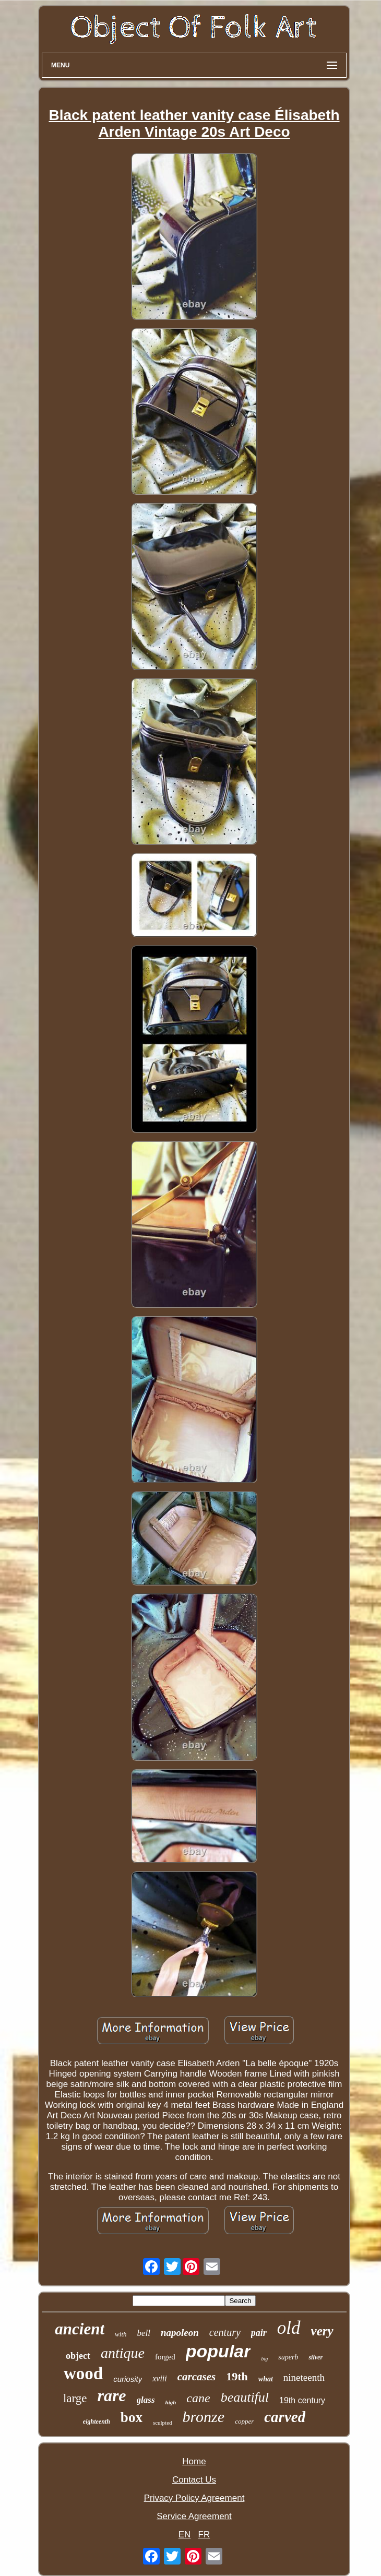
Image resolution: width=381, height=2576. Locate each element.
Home (194, 2461)
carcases (196, 2376)
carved (284, 2416)
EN (184, 2534)
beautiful (245, 2397)
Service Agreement (194, 2516)
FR (204, 2534)
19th (237, 2376)
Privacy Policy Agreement (194, 2498)
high (170, 2402)
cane (198, 2398)
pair (259, 2333)
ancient (79, 2329)
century (225, 2332)
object (78, 2356)
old (289, 2328)
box (131, 2417)
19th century (302, 2400)
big (264, 2359)
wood (83, 2373)
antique (123, 2353)
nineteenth (304, 2377)
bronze (204, 2416)
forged (165, 2357)
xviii (159, 2378)
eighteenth (96, 2421)
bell (144, 2333)
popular (218, 2351)
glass (146, 2400)
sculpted (162, 2422)
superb (288, 2357)
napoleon (180, 2332)
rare (111, 2395)
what (265, 2379)
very (322, 2331)
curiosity (127, 2379)
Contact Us (194, 2480)
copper (244, 2421)
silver (315, 2357)
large (75, 2398)
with (120, 2334)
